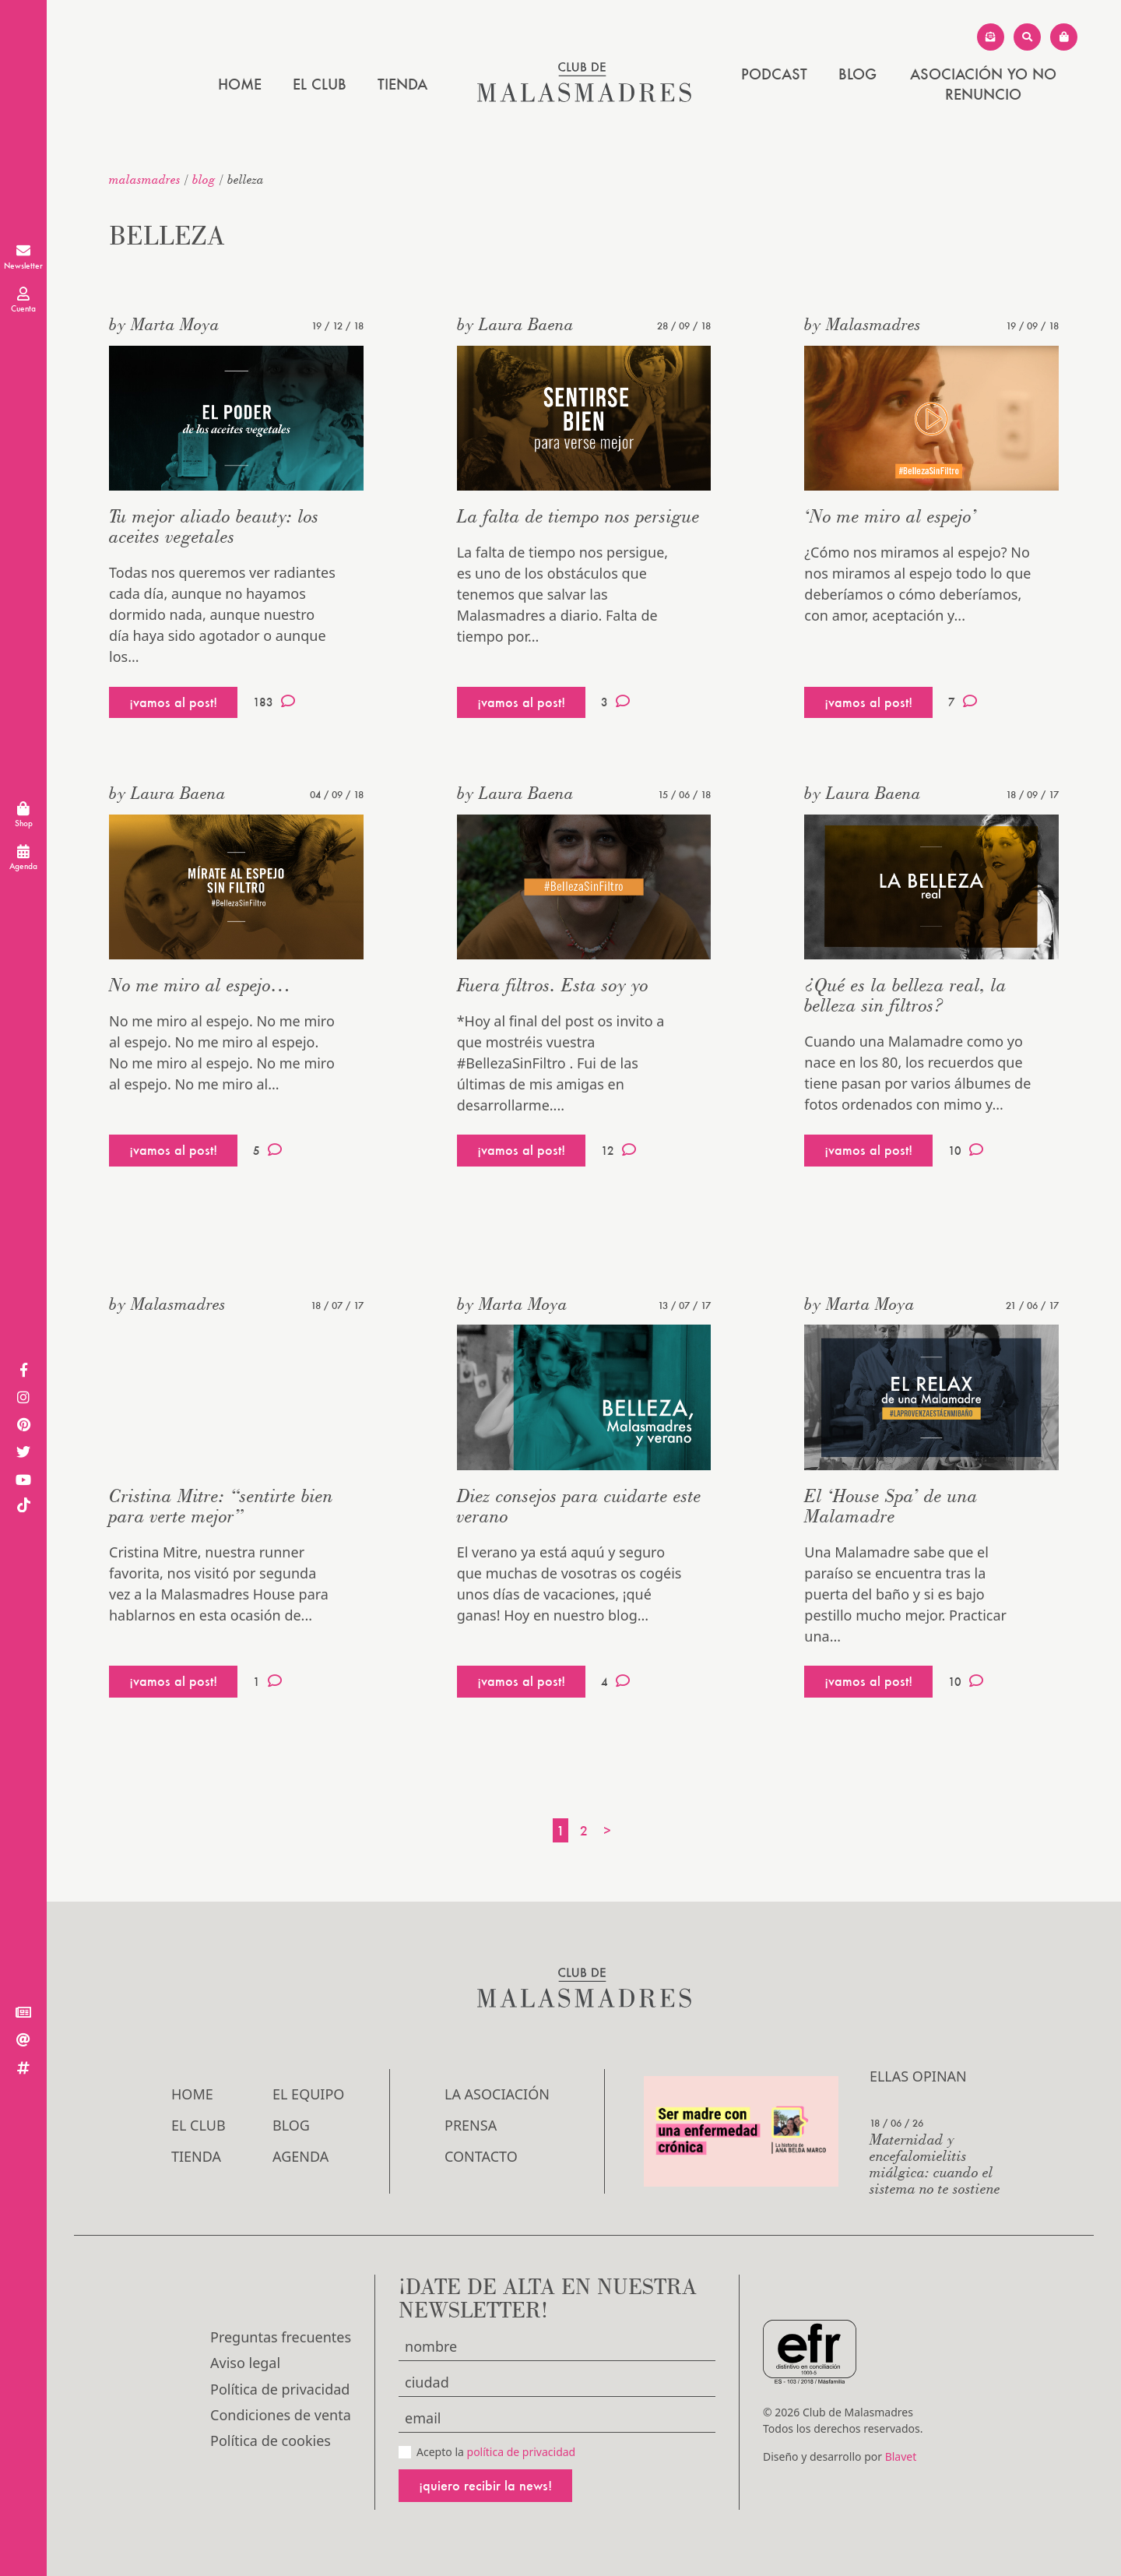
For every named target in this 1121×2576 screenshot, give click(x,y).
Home (240, 84)
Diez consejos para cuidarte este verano (579, 1505)
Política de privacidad (280, 2389)
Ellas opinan (918, 2076)
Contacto (481, 2156)
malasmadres (145, 179)
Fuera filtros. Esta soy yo (552, 985)
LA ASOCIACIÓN (497, 2094)
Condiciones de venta (280, 2414)
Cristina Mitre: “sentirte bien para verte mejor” (221, 1505)
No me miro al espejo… (200, 985)
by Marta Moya (164, 324)
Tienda (402, 84)
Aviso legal (245, 2362)
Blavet (901, 2456)
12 (618, 1150)
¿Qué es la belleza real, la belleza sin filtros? (905, 995)
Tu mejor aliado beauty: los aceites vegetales (214, 526)
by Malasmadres (862, 324)
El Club (319, 84)
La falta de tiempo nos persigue (578, 516)
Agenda (300, 2156)
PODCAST (774, 74)
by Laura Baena (515, 324)
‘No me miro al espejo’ (890, 516)
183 (274, 701)
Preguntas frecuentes (280, 2337)
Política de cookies (270, 2440)
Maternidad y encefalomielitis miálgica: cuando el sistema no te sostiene (935, 2163)
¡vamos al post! (173, 702)
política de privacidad (521, 2451)
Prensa (471, 2125)
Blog (857, 74)
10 (965, 1150)
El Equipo (308, 2094)
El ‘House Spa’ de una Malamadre (891, 1505)
